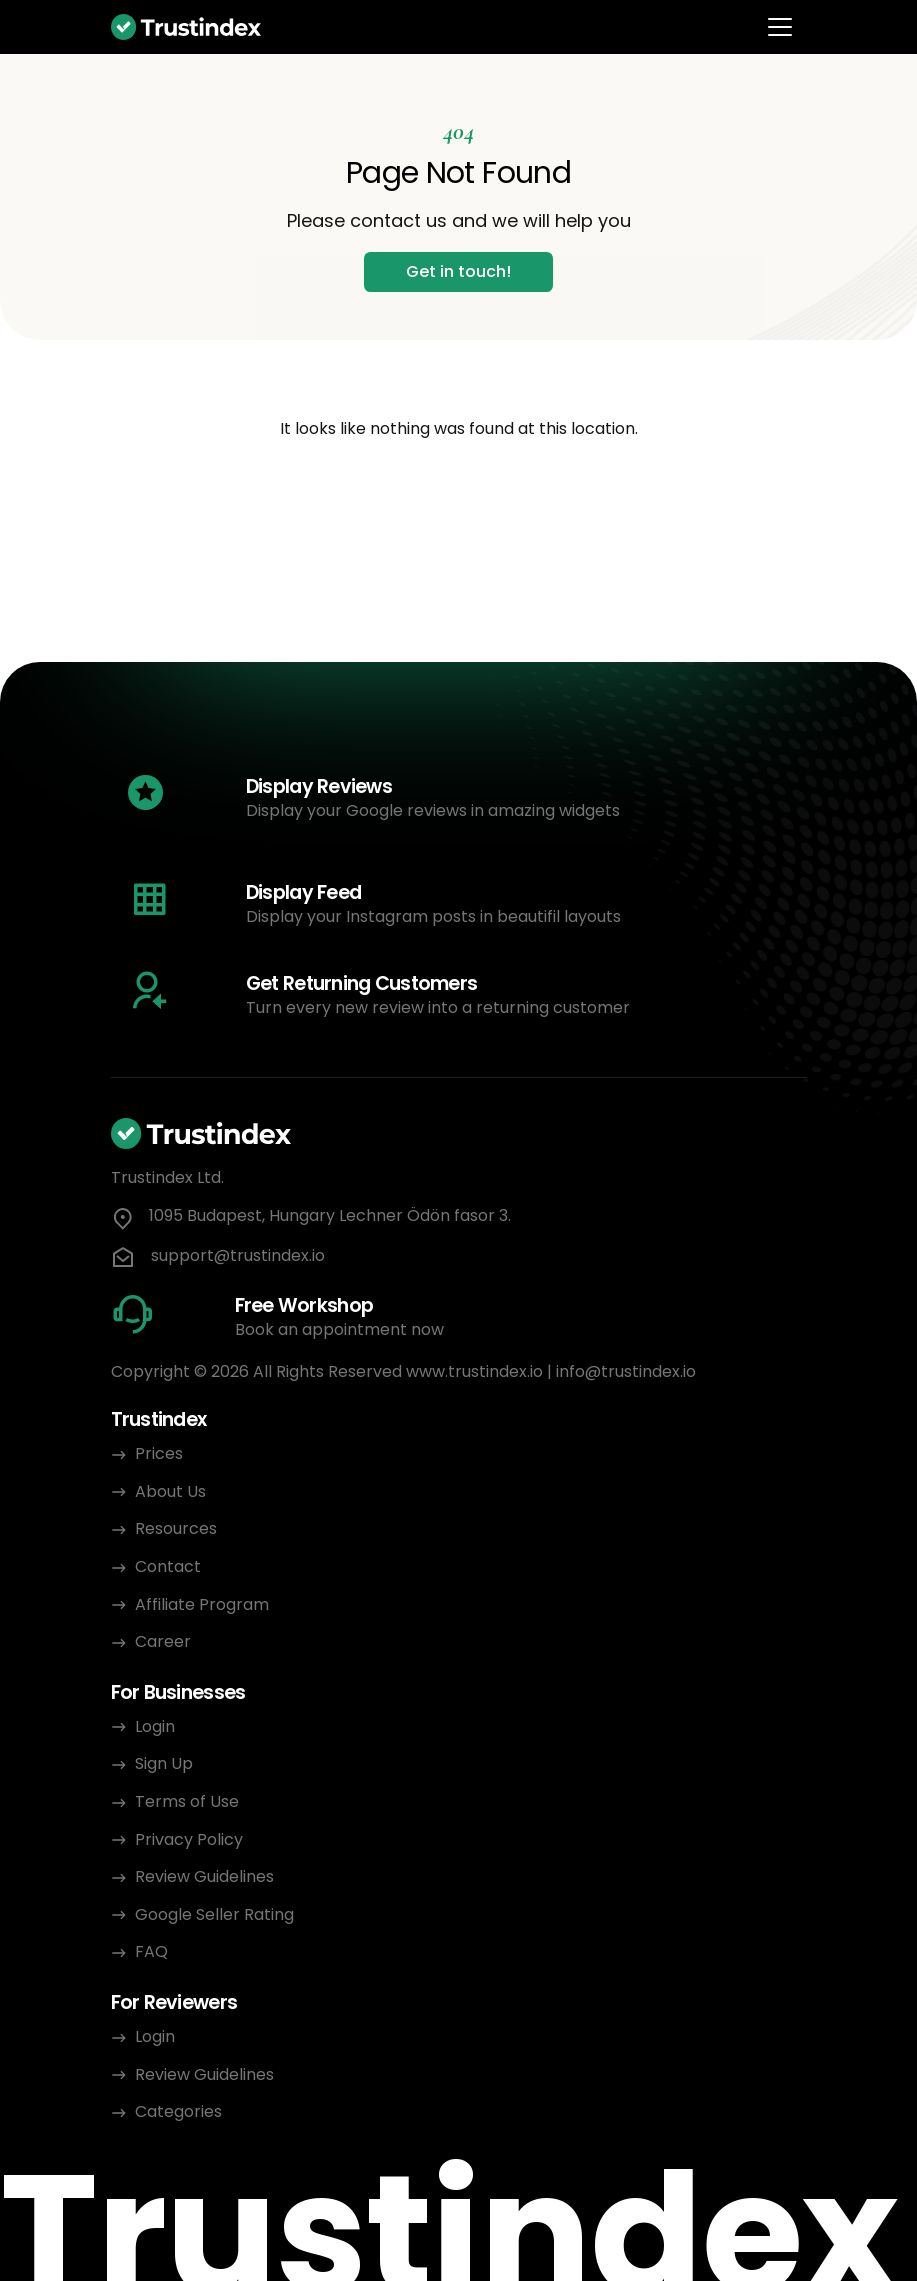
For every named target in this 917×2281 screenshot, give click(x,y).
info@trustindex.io (626, 1371)
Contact (168, 1566)
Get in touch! (458, 271)
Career (163, 1641)
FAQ (151, 1951)
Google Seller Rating (214, 1914)
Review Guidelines (204, 1876)
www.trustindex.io (474, 1371)
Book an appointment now (339, 1329)
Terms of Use (187, 1801)
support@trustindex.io (238, 1256)
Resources (176, 1528)
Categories (178, 2111)
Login (155, 1726)
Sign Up (164, 1763)
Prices (159, 1453)
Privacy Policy (191, 1839)
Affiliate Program (202, 1604)
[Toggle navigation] (780, 27)
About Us (170, 1491)
